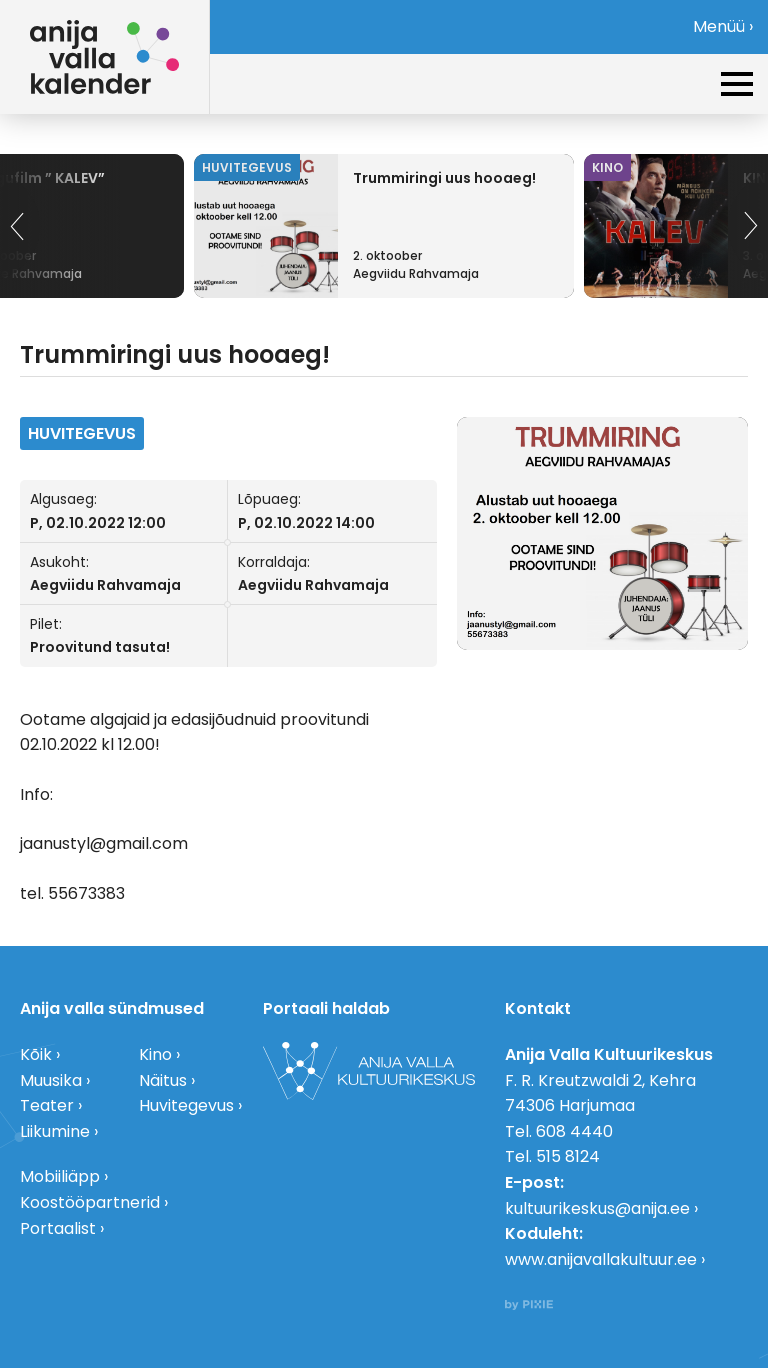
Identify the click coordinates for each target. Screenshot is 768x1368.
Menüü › (723, 26)
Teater (47, 1105)
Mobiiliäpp (60, 1176)
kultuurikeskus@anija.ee (597, 1208)
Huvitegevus (186, 1105)
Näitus (163, 1080)
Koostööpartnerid (90, 1202)
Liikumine (55, 1131)
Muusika (51, 1080)
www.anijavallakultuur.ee (601, 1259)
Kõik (36, 1054)
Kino (155, 1054)
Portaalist (58, 1228)
